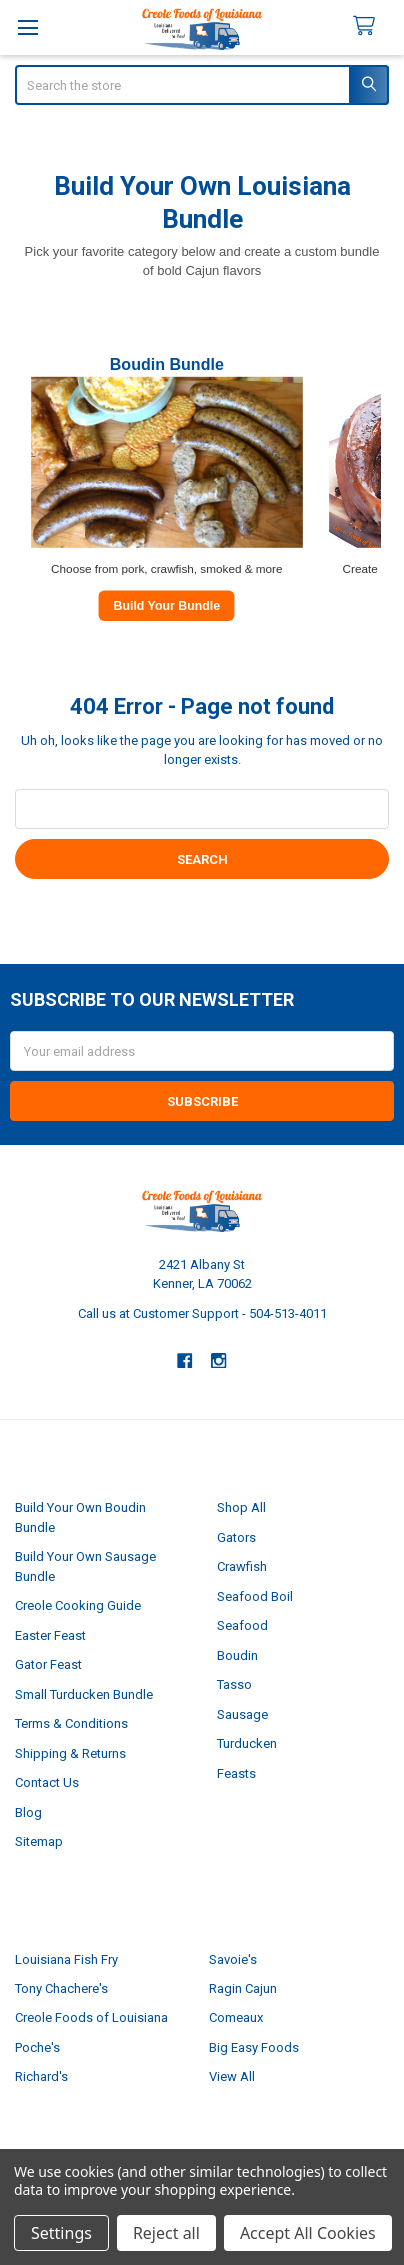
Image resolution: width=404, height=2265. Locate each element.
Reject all (166, 2233)
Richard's (41, 2076)
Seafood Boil (255, 1596)
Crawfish (242, 1566)
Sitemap (39, 1841)
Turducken (247, 1743)
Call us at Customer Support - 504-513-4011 (202, 1313)
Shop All (241, 1507)
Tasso (234, 1684)
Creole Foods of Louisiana (91, 2017)
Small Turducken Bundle (84, 1694)
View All (232, 2076)
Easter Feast (50, 1635)
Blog (28, 1812)
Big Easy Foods (254, 2047)
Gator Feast (48, 1664)
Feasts (236, 1773)
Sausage (242, 1714)
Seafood (242, 1625)
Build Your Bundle (166, 605)
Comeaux (236, 2017)
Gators (236, 1537)
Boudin (237, 1655)
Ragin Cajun (243, 1988)
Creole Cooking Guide (78, 1605)
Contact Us (47, 1782)
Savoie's (233, 1959)
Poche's (37, 2047)
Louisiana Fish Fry (66, 1959)
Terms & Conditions (71, 1723)
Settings (61, 2233)
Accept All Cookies (308, 2233)
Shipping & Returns (70, 1753)
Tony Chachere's (61, 1988)
